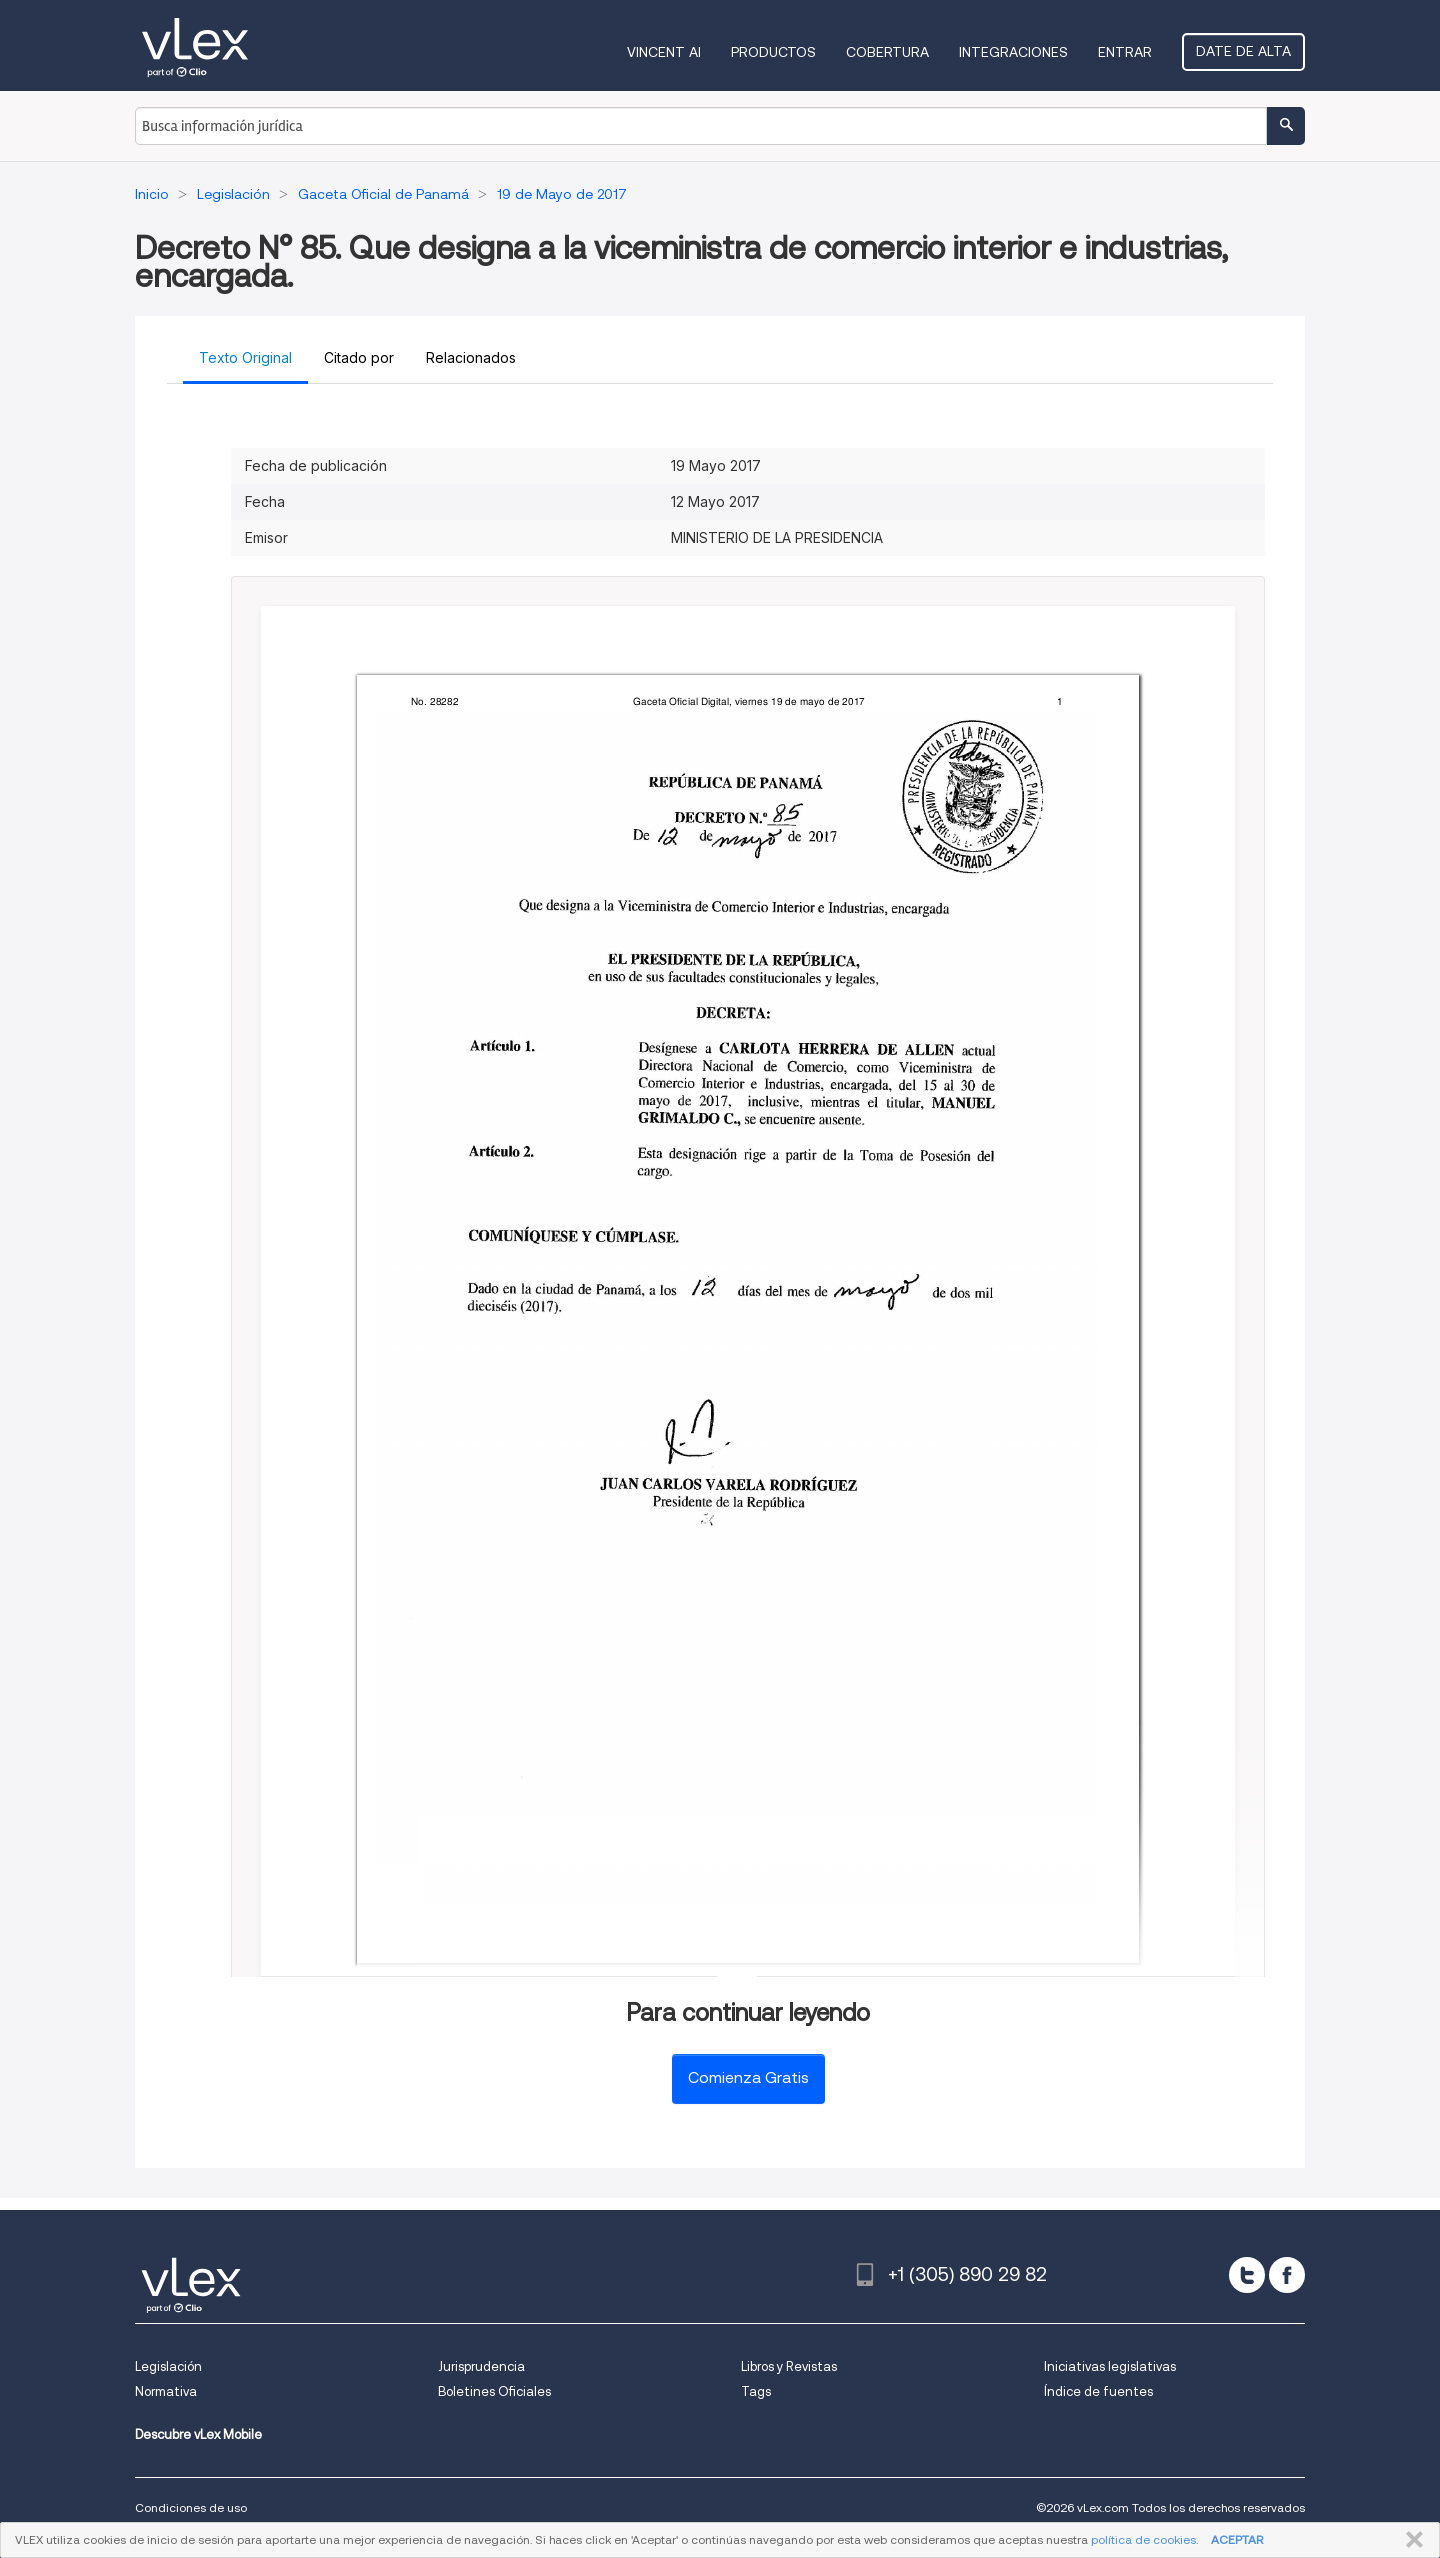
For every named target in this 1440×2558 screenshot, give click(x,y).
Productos (773, 52)
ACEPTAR (1237, 2539)
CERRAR (1410, 2540)
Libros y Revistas (789, 2366)
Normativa (166, 2391)
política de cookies (1143, 2539)
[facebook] (1287, 2275)
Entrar (1125, 52)
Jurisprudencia (481, 2366)
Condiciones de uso (191, 2507)
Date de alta (1243, 51)
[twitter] (1247, 2275)
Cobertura (887, 52)
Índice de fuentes (1098, 2391)
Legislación (168, 2366)
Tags (756, 2391)
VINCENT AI (664, 52)
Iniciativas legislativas (1110, 2366)
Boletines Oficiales (494, 2391)
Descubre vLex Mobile (198, 2434)
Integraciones (1013, 52)
